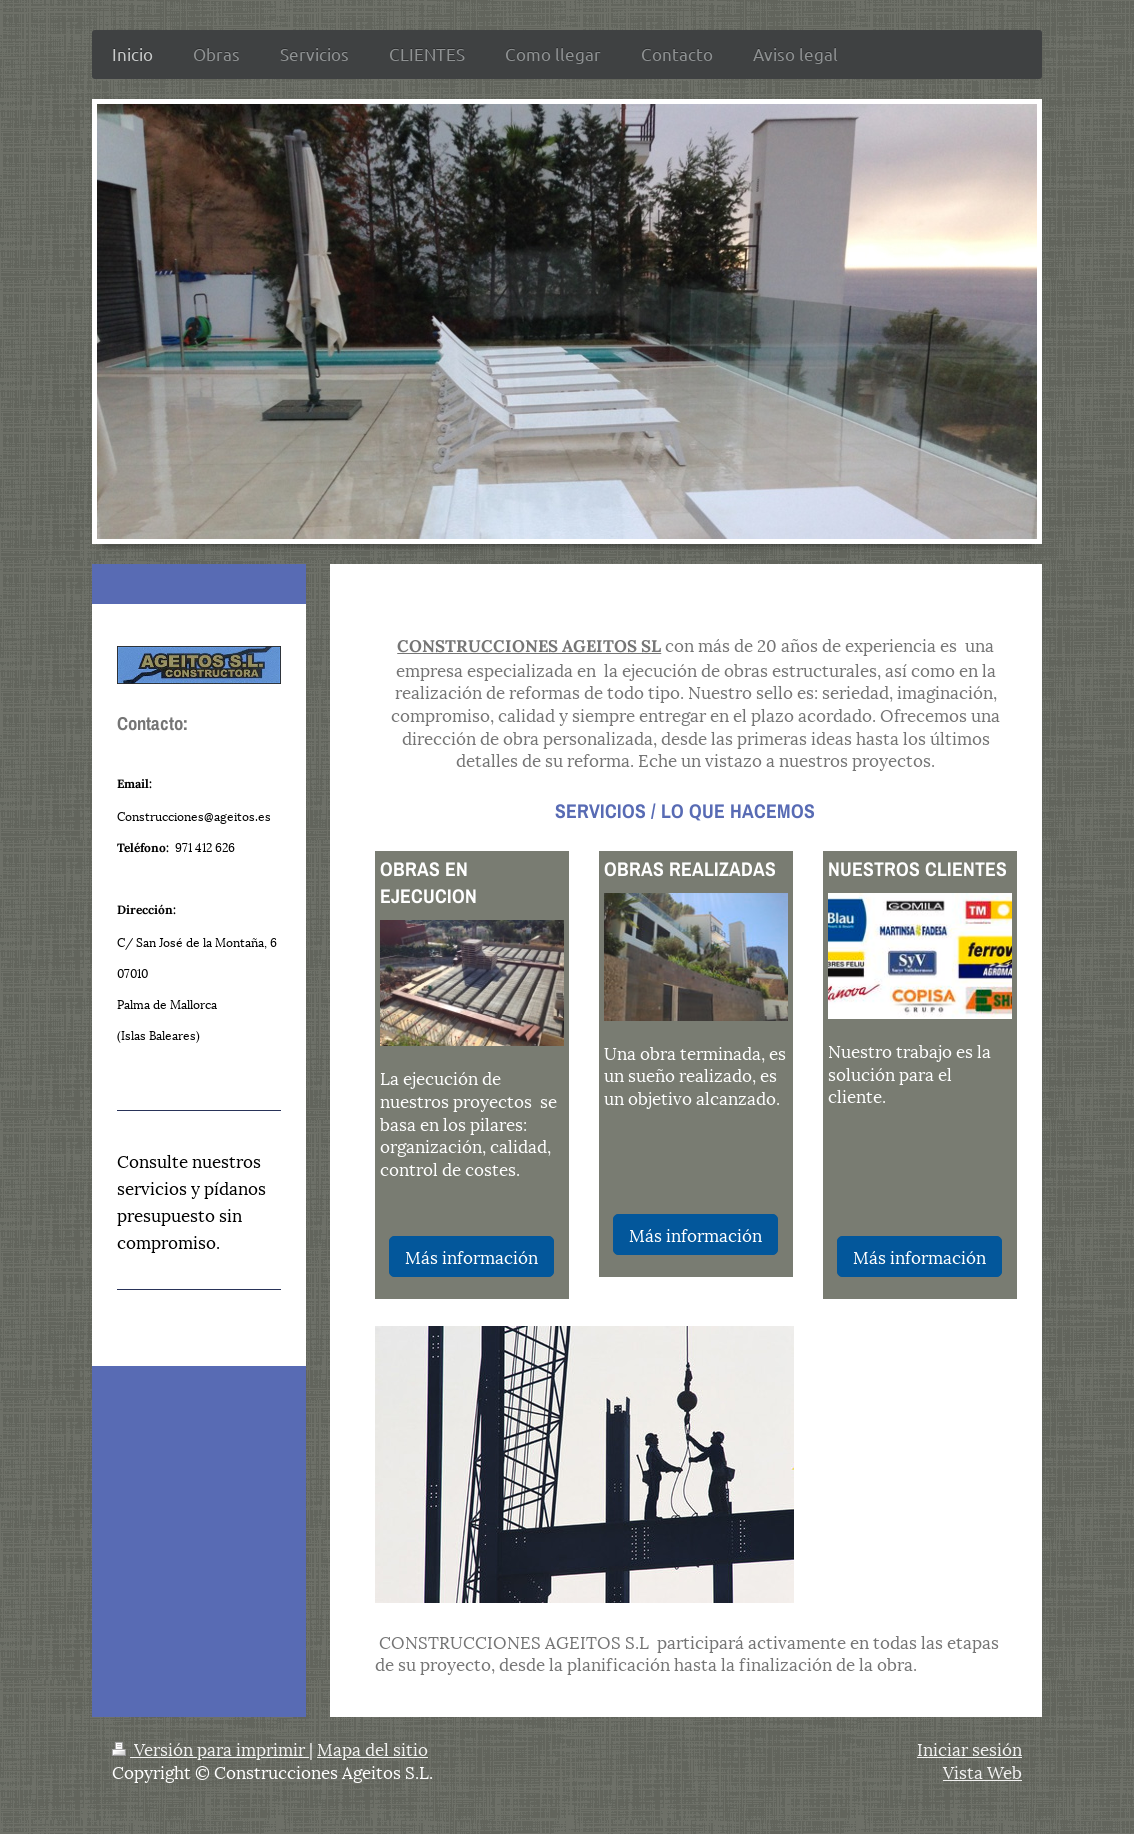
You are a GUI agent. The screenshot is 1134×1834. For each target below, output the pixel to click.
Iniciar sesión (969, 1748)
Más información (471, 1256)
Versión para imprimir (210, 1748)
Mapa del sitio (372, 1748)
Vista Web (982, 1771)
